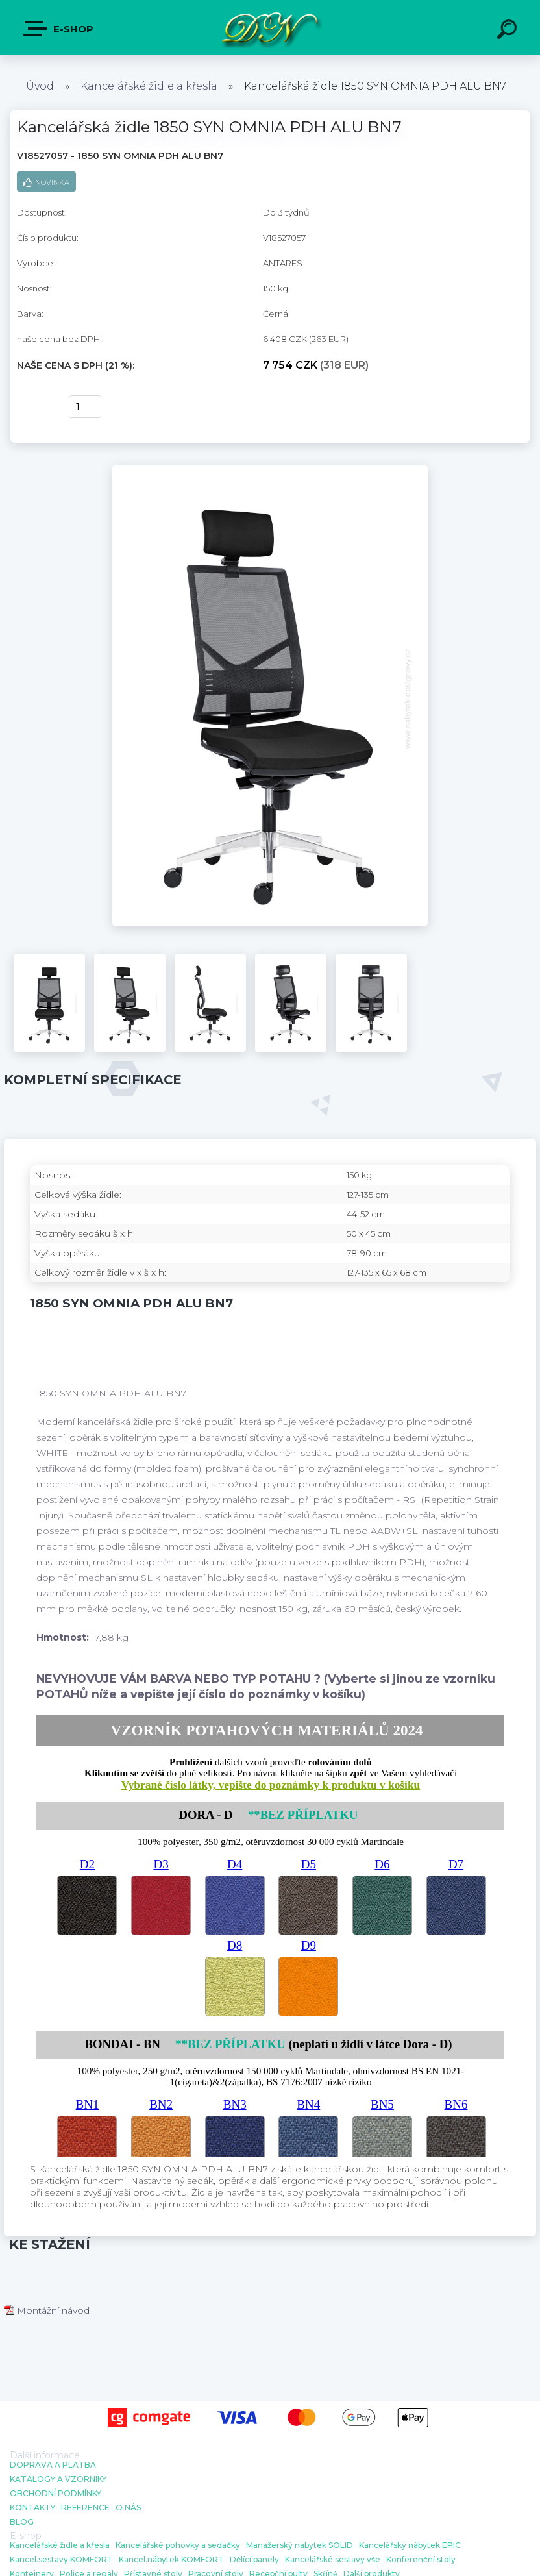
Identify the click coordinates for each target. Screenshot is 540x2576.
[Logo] (270, 28)
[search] (509, 31)
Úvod (40, 86)
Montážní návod (47, 2310)
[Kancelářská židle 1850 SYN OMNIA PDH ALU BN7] (270, 470)
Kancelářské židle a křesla (148, 86)
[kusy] (85, 406)
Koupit (35, 407)
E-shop (59, 28)
